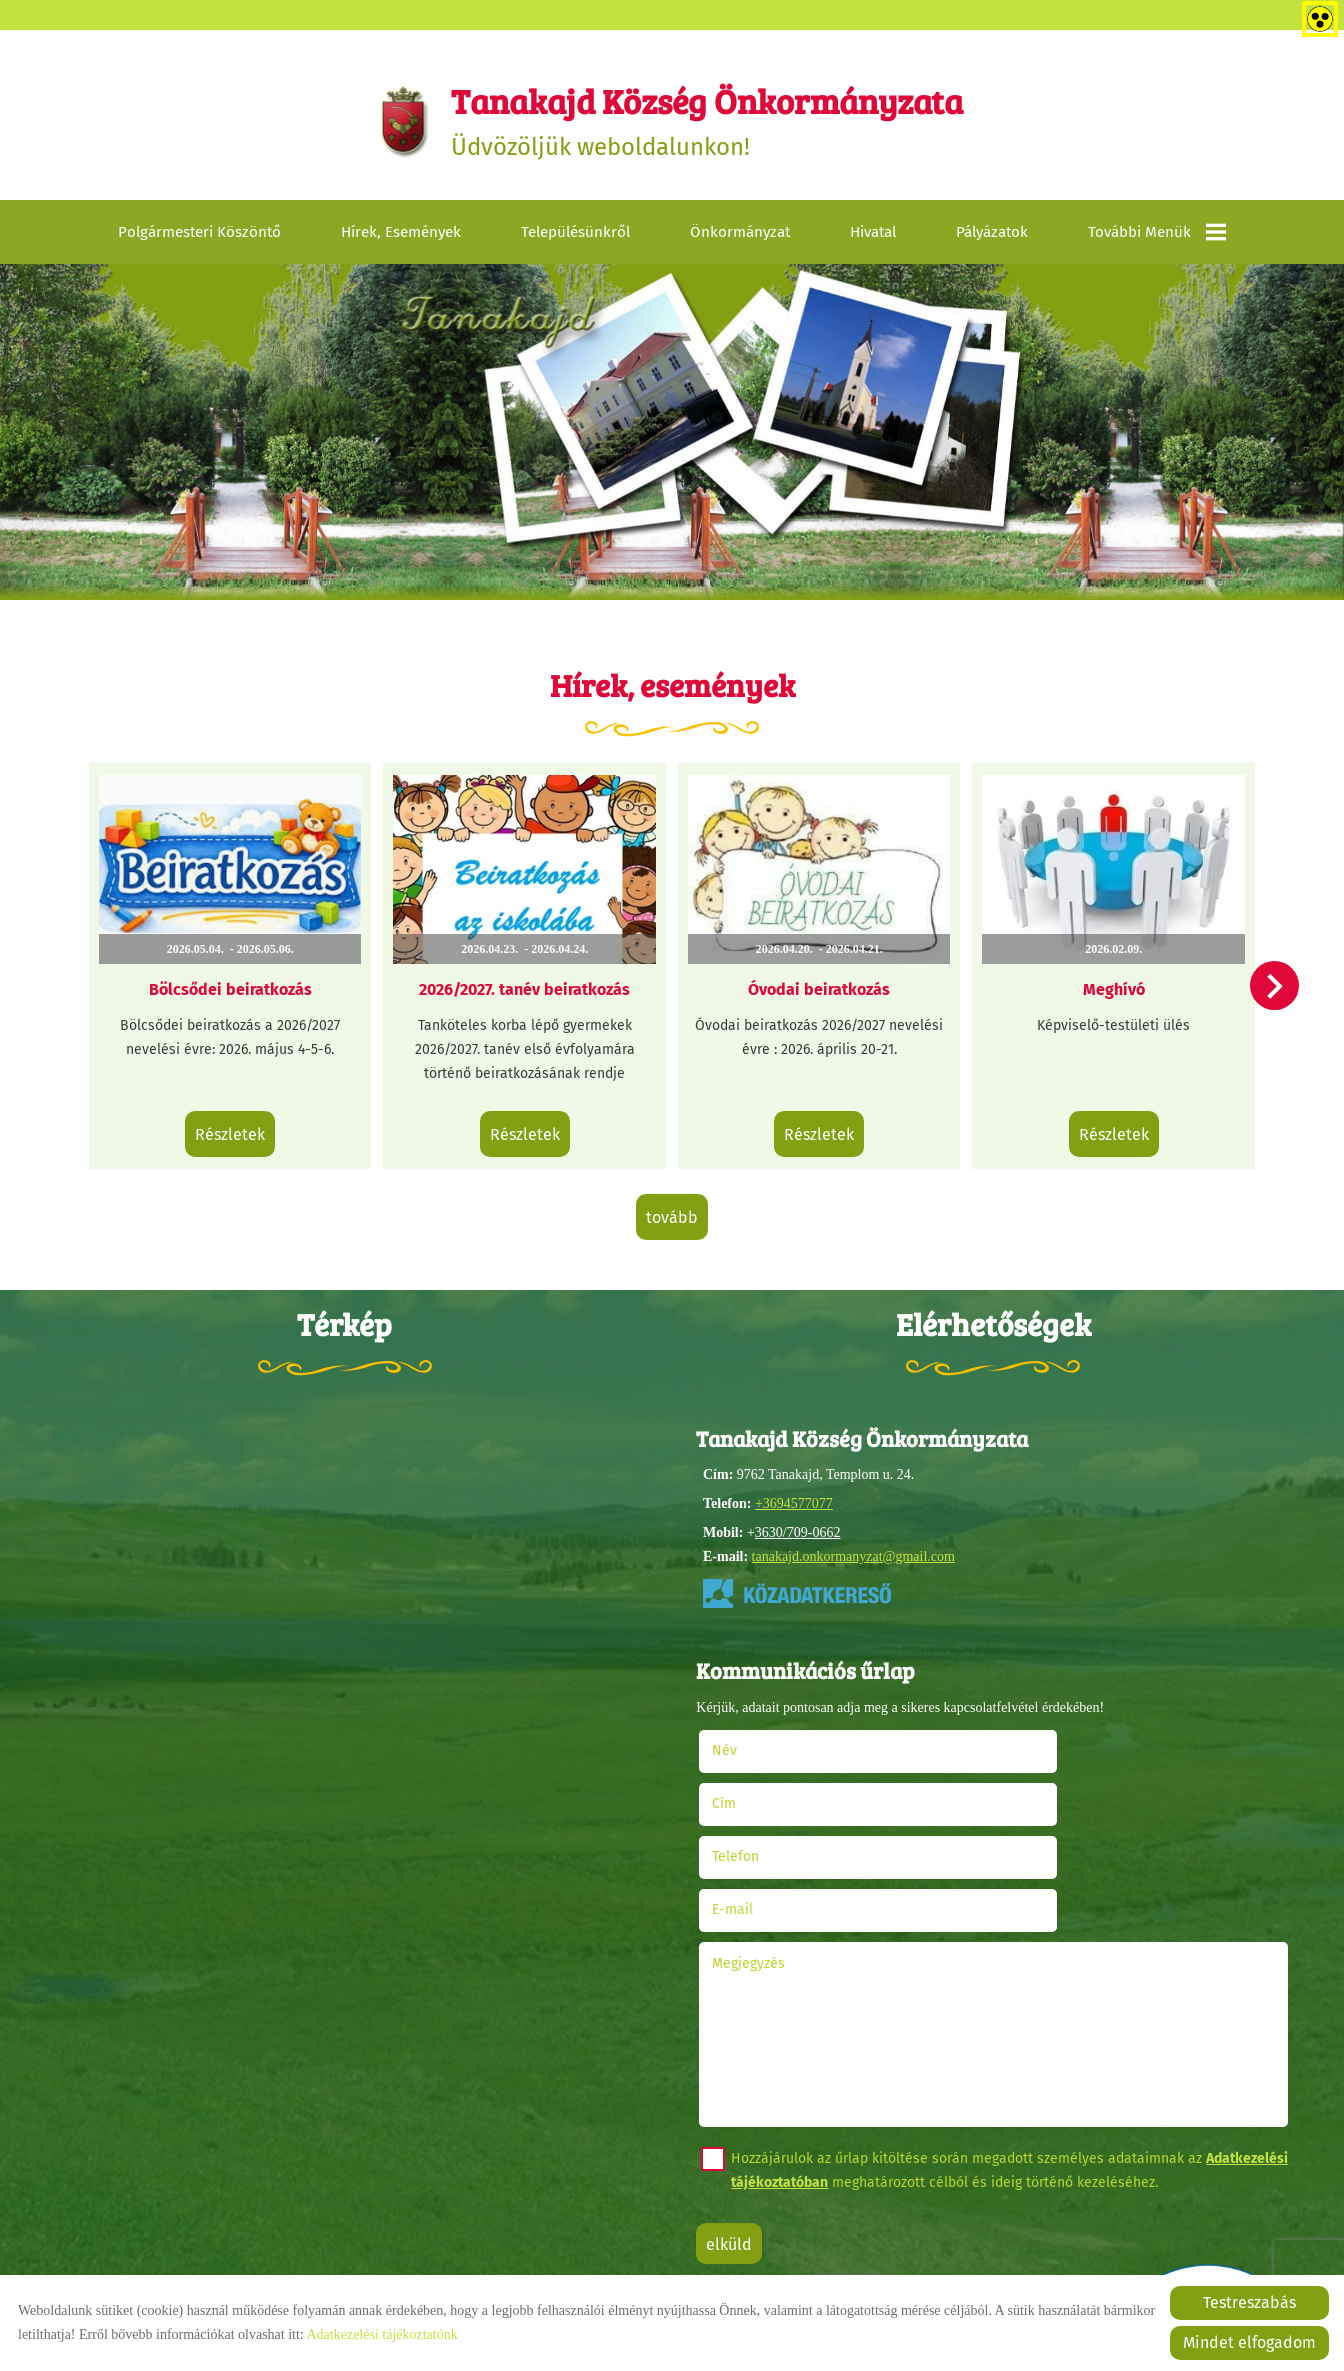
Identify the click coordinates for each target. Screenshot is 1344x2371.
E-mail (1054, 1792)
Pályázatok (992, 239)
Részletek (242, 1129)
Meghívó (1102, 984)
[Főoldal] (388, 124)
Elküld (735, 2127)
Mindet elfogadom (1249, 2342)
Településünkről (575, 239)
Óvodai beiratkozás (815, 984)
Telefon (766, 1792)
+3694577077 (793, 1495)
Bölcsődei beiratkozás (242, 984)
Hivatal (873, 239)
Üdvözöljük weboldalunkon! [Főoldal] (709, 123)
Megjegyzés (754, 1846)
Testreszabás (1249, 2302)
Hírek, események (401, 239)
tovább (672, 1210)
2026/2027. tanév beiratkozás (528, 984)
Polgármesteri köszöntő (199, 239)
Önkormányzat (740, 239)
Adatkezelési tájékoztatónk (381, 2334)
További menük (1157, 239)
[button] (1267, 990)
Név (755, 1739)
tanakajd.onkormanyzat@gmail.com (852, 1548)
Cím (1021, 1739)
